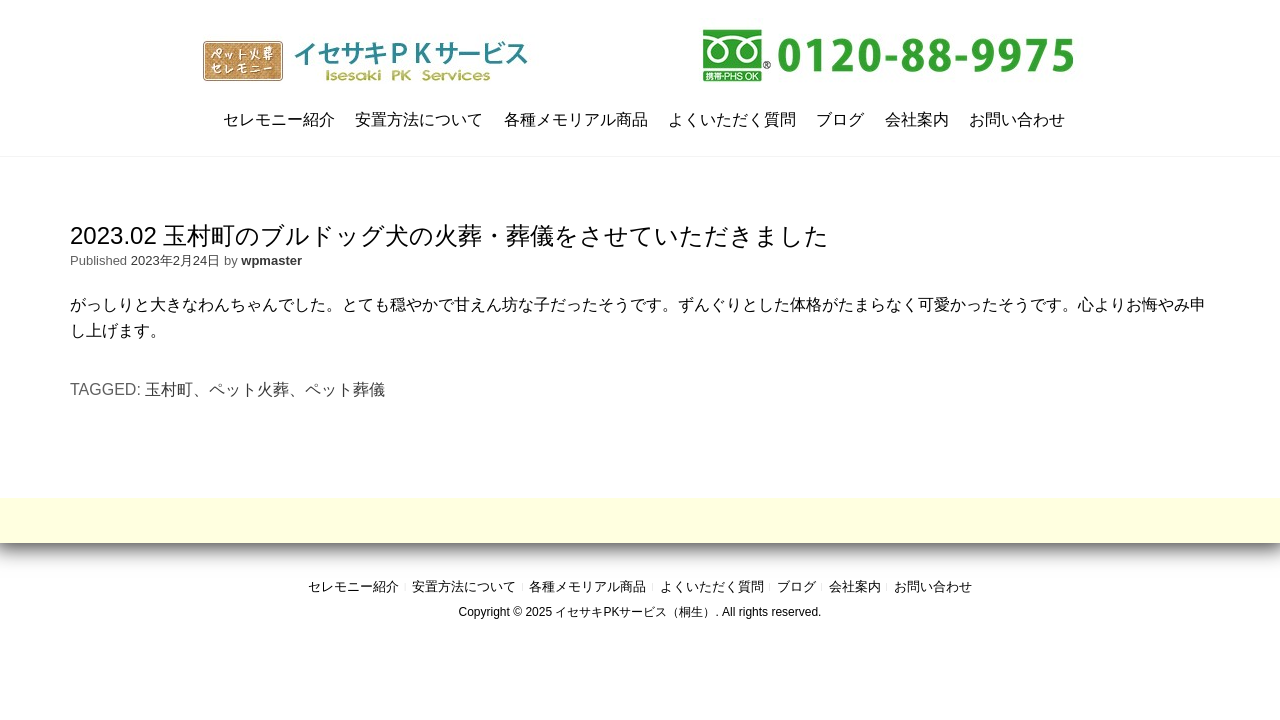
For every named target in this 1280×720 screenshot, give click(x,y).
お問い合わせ (1017, 119)
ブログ (840, 119)
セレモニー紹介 (279, 119)
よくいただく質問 (732, 119)
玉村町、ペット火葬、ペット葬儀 (265, 389)
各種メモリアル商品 (576, 119)
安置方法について (419, 119)
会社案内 (917, 119)
